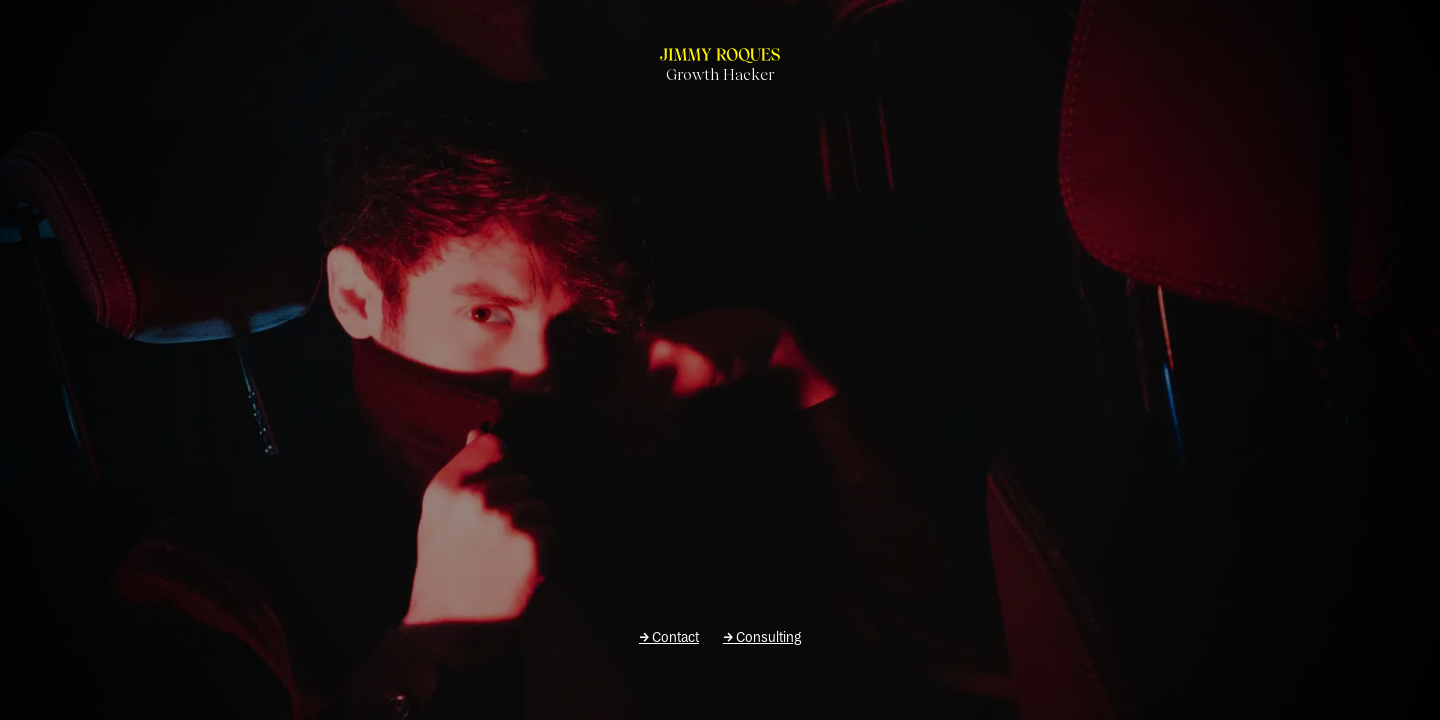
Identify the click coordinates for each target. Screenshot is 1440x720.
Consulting (762, 638)
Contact (669, 638)
